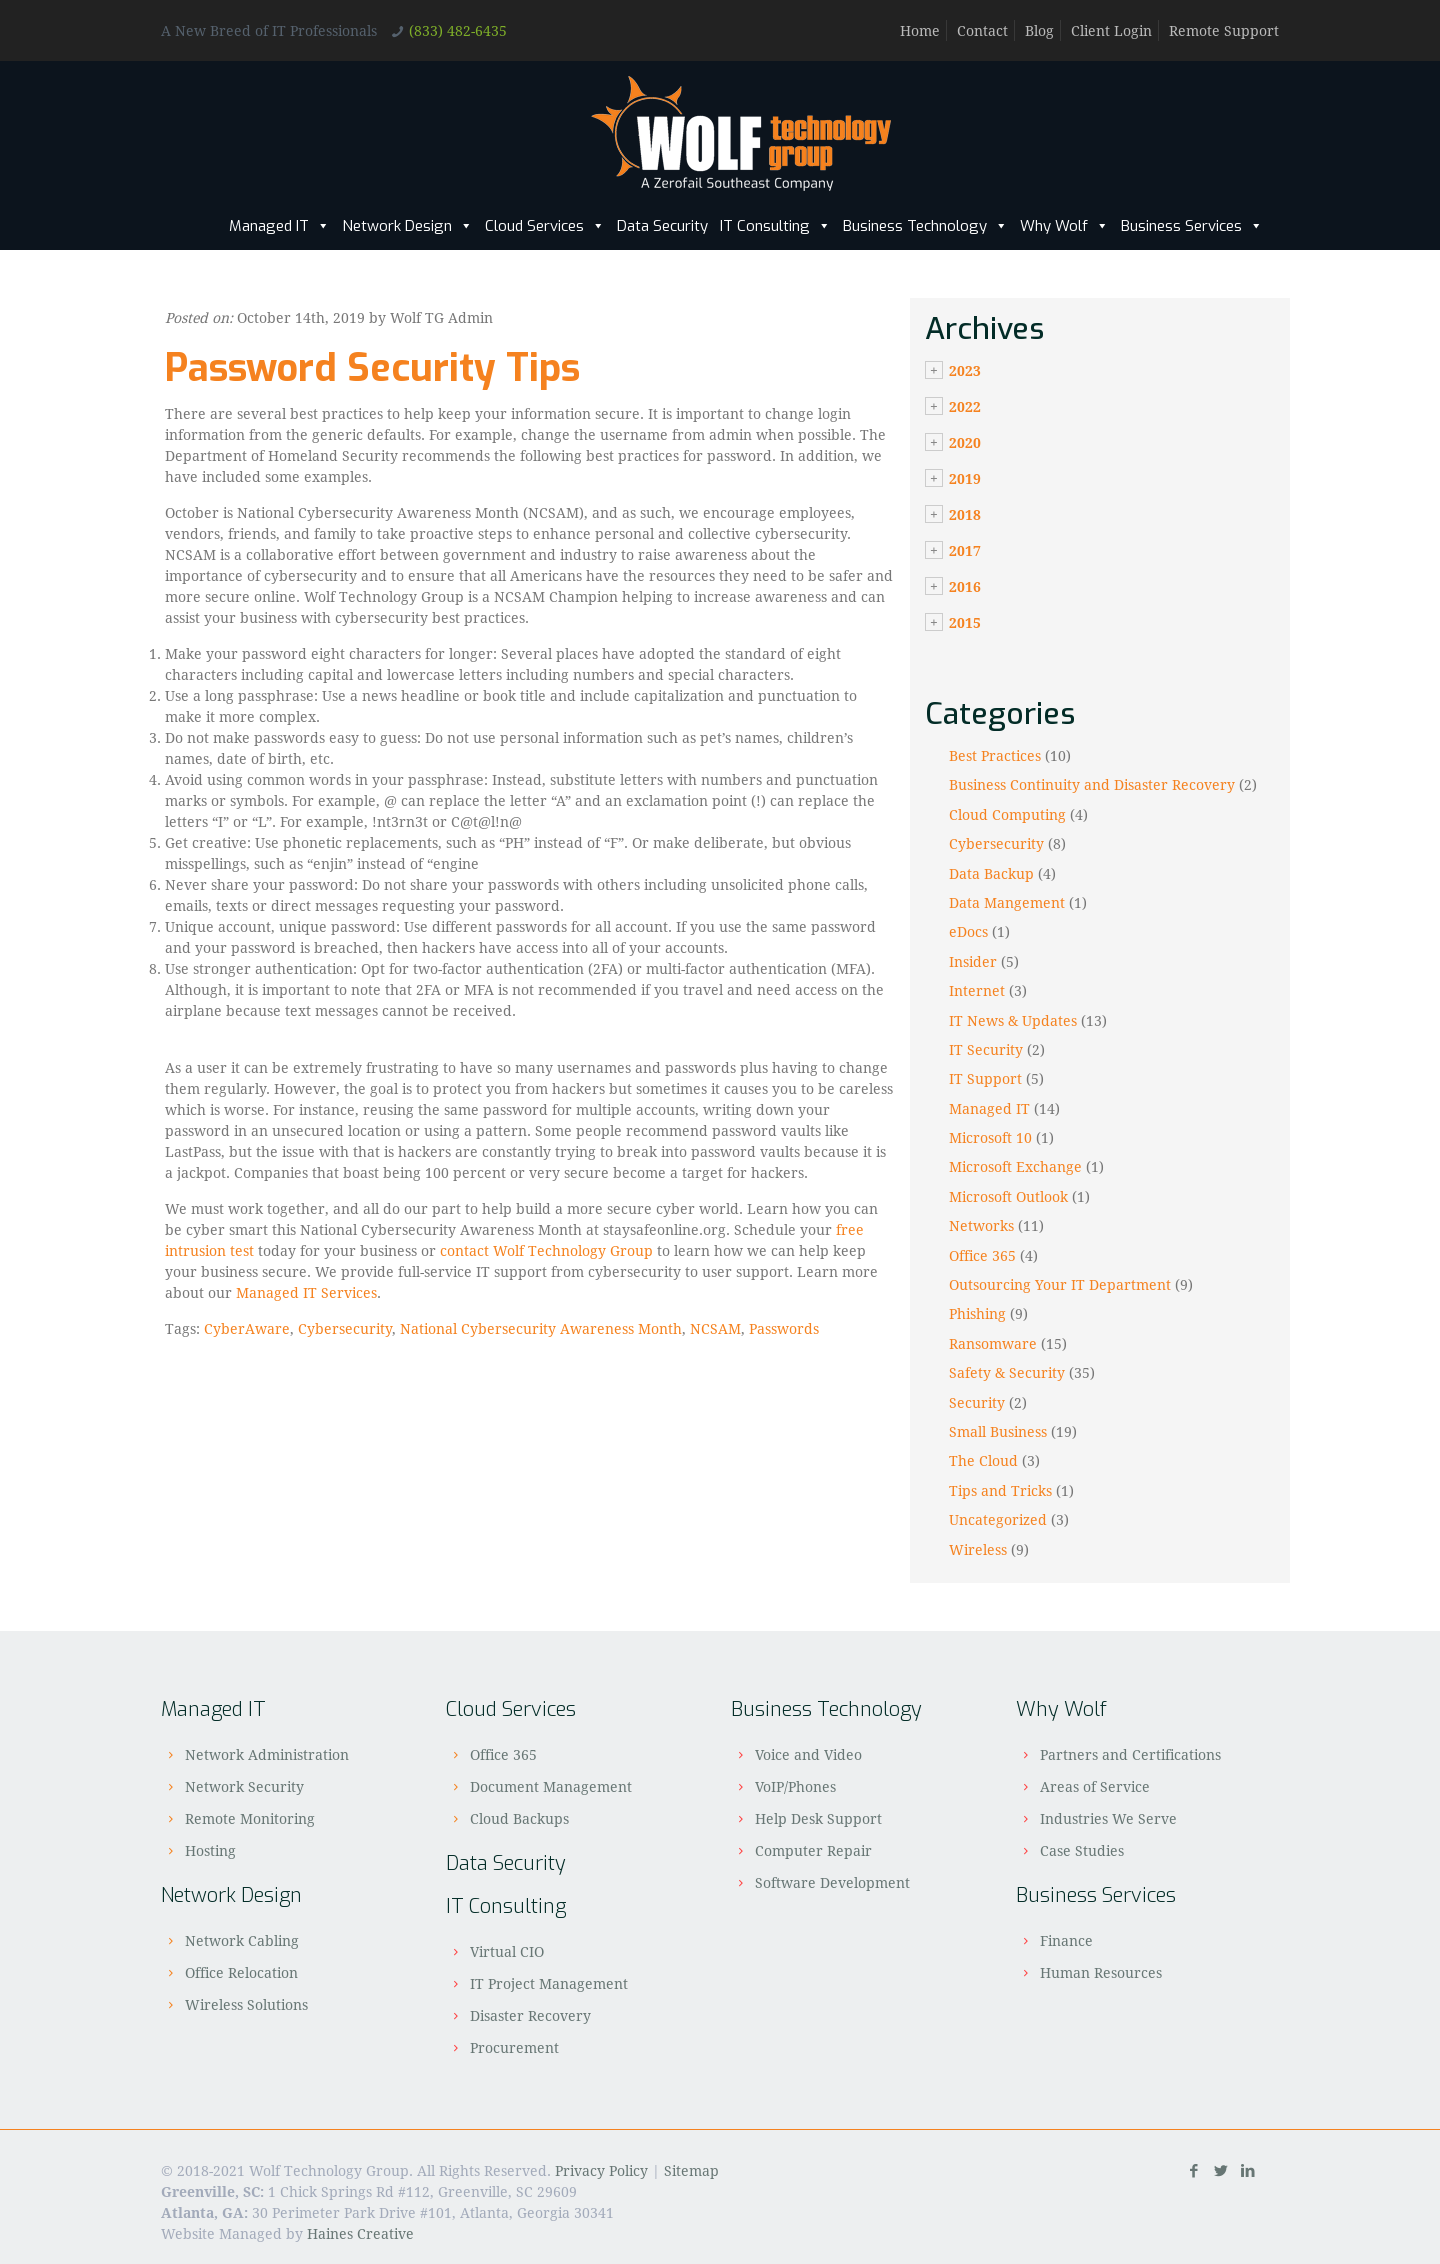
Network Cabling (242, 1940)
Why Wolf (1064, 226)
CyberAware (247, 1328)
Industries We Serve (1108, 1818)
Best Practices (995, 755)
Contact (982, 30)
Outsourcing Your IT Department (1060, 1284)
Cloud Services (545, 226)
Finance (1066, 1940)
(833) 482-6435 (458, 30)
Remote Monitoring (250, 1818)
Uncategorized (998, 1519)
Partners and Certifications (1130, 1754)
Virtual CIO (507, 1951)
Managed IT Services (306, 1292)
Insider (973, 961)
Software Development (832, 1882)
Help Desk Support (818, 1818)
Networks (981, 1225)
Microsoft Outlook (1008, 1196)
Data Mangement (1007, 902)
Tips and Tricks (1000, 1490)
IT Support (985, 1078)
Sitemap (691, 2170)
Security (977, 1402)
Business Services (1192, 226)
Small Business (998, 1431)
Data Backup (991, 873)
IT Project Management (549, 1983)
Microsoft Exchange (1015, 1166)
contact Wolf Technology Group (546, 1250)
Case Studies (1082, 1850)
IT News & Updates (1013, 1020)
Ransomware (993, 1343)
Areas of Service (1095, 1786)
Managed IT (279, 226)
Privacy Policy (601, 2170)
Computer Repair (813, 1850)
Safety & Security (1007, 1372)
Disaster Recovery (530, 2015)
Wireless (978, 1549)
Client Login (1111, 30)
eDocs (968, 931)
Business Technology (925, 226)
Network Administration (267, 1754)
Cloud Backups (519, 1818)
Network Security (244, 1786)
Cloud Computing (1007, 814)
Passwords (784, 1328)
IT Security (986, 1049)
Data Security (662, 226)
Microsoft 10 (990, 1137)
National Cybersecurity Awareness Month (541, 1328)
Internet (977, 990)
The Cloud (983, 1460)
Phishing (977, 1313)
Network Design (407, 226)
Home (920, 30)
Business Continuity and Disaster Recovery (1092, 784)
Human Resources (1101, 1972)
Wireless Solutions (246, 2004)
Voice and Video (808, 1754)
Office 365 (982, 1255)
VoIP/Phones (795, 1786)
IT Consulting (775, 226)
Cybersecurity (345, 1328)
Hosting (210, 1850)
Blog (1039, 30)
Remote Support (1224, 30)
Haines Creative (360, 2233)
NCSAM (715, 1328)
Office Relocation (241, 1972)
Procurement (514, 2047)
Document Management (551, 1786)
